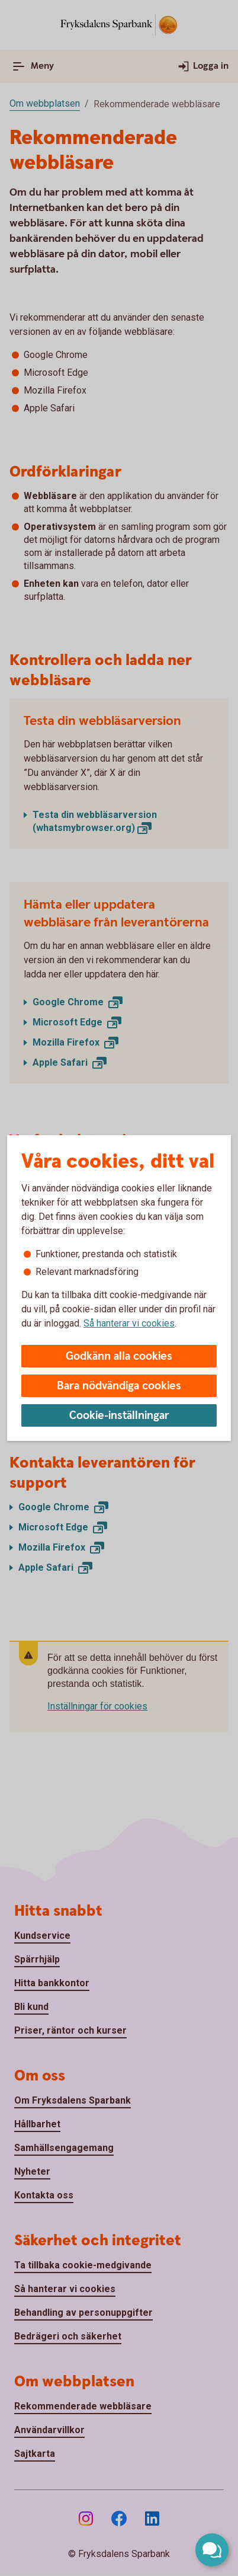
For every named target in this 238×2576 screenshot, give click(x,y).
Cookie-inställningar (119, 1415)
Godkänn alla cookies (119, 1356)
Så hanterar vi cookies (129, 1323)
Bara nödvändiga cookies (119, 1386)
